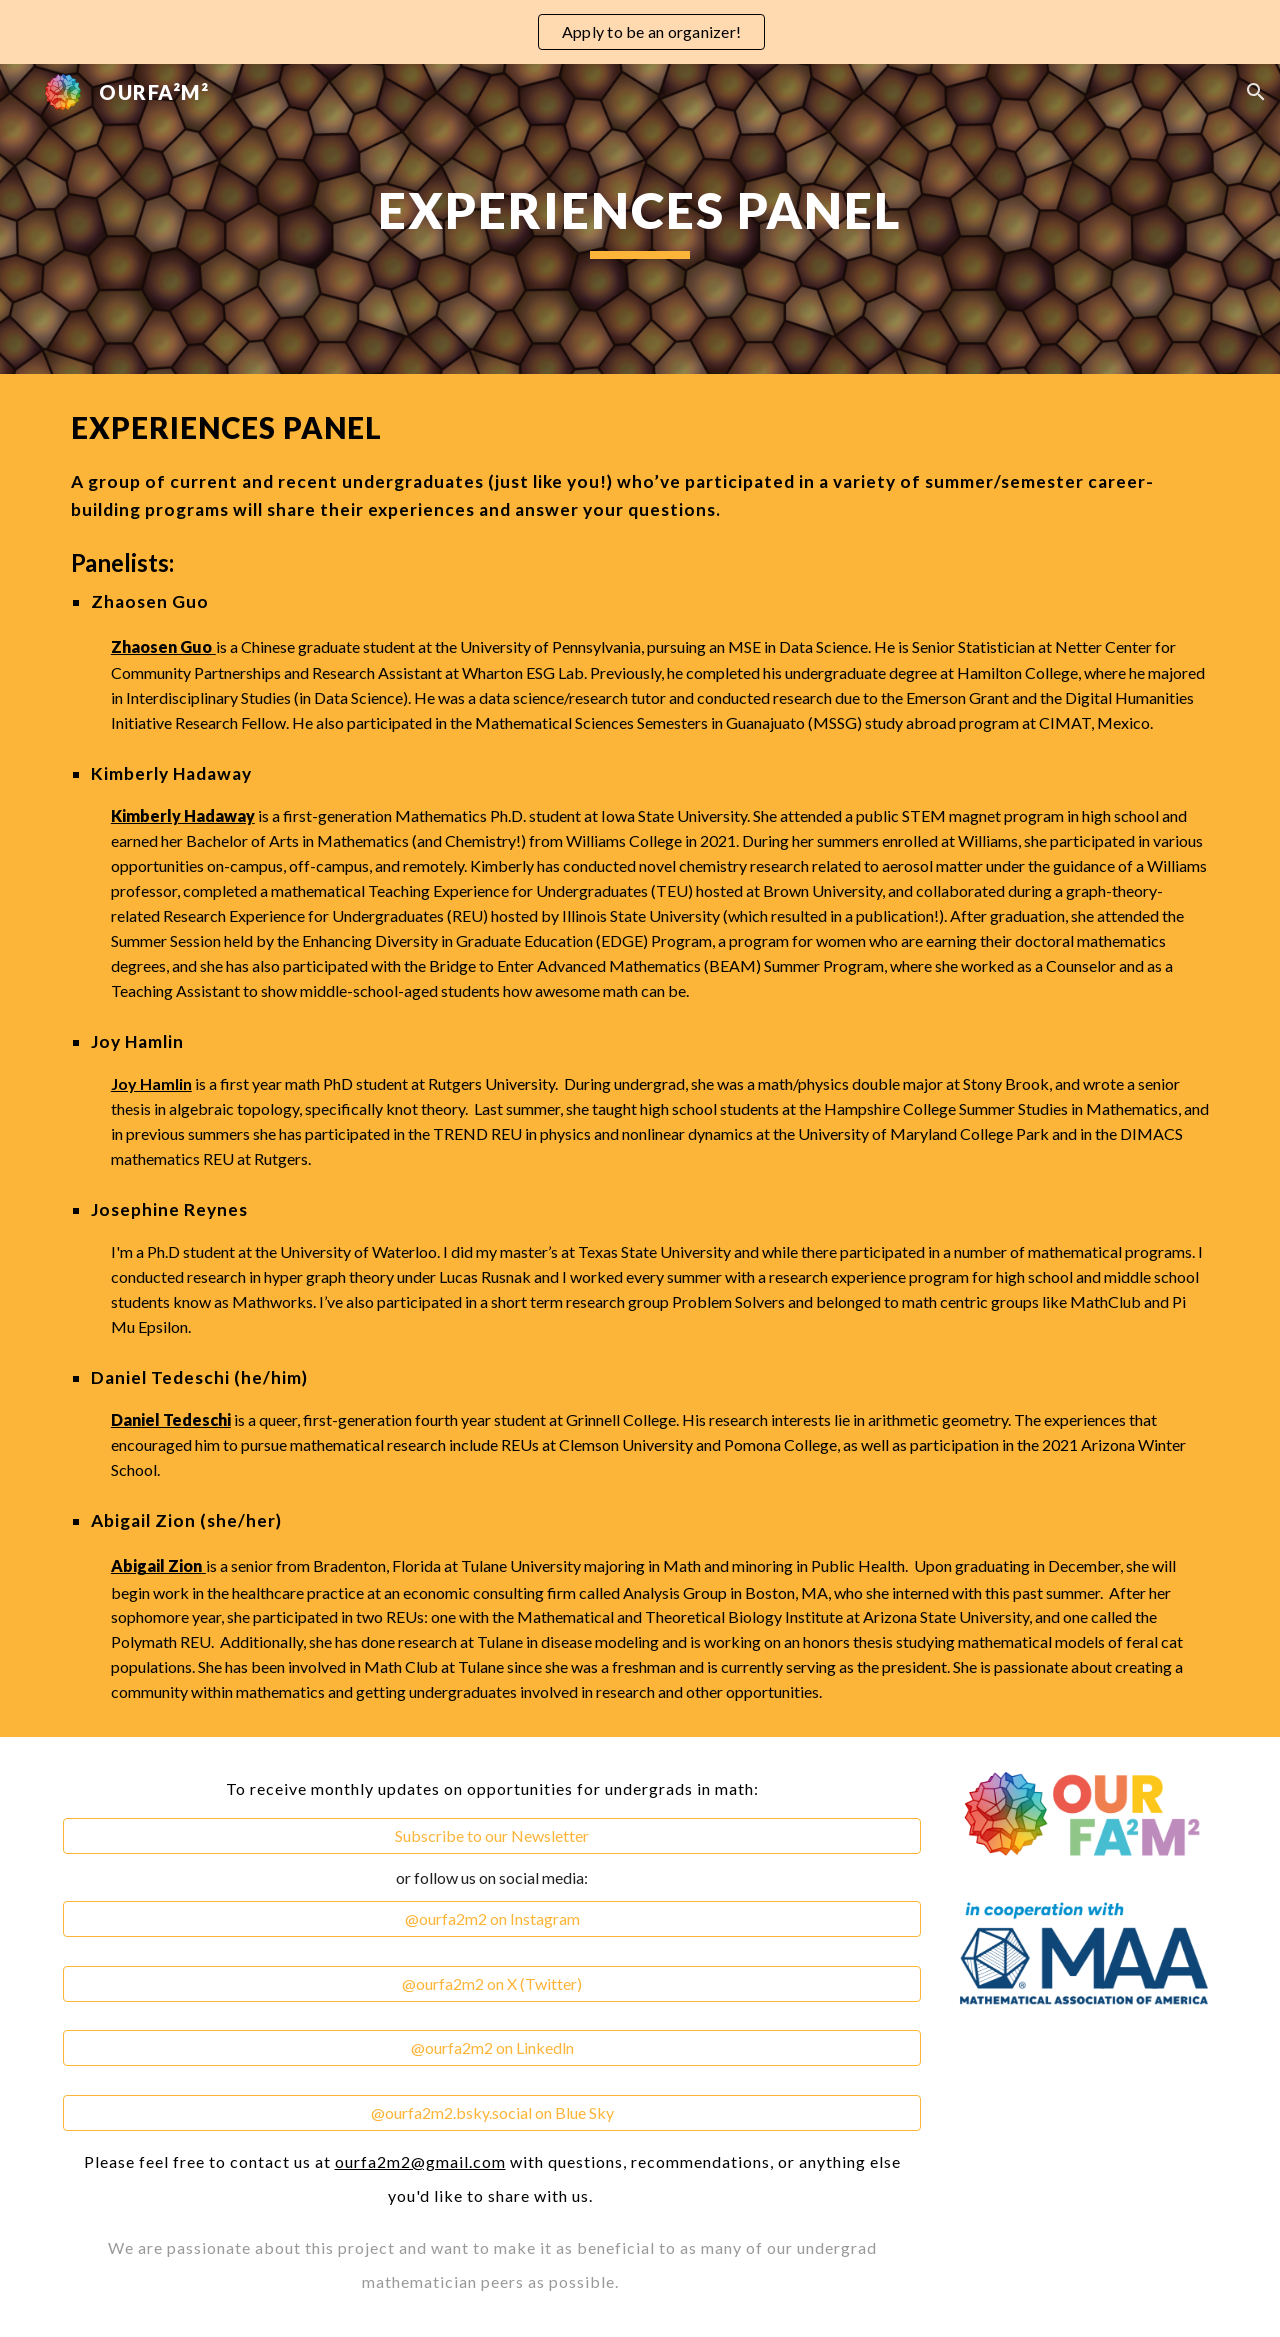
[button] (1256, 92)
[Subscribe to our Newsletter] (492, 1836)
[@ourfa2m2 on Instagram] (492, 1919)
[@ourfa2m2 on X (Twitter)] (492, 1984)
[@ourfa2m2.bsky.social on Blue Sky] (492, 2113)
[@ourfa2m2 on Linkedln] (492, 2048)
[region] (640, 32)
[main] (640, 219)
